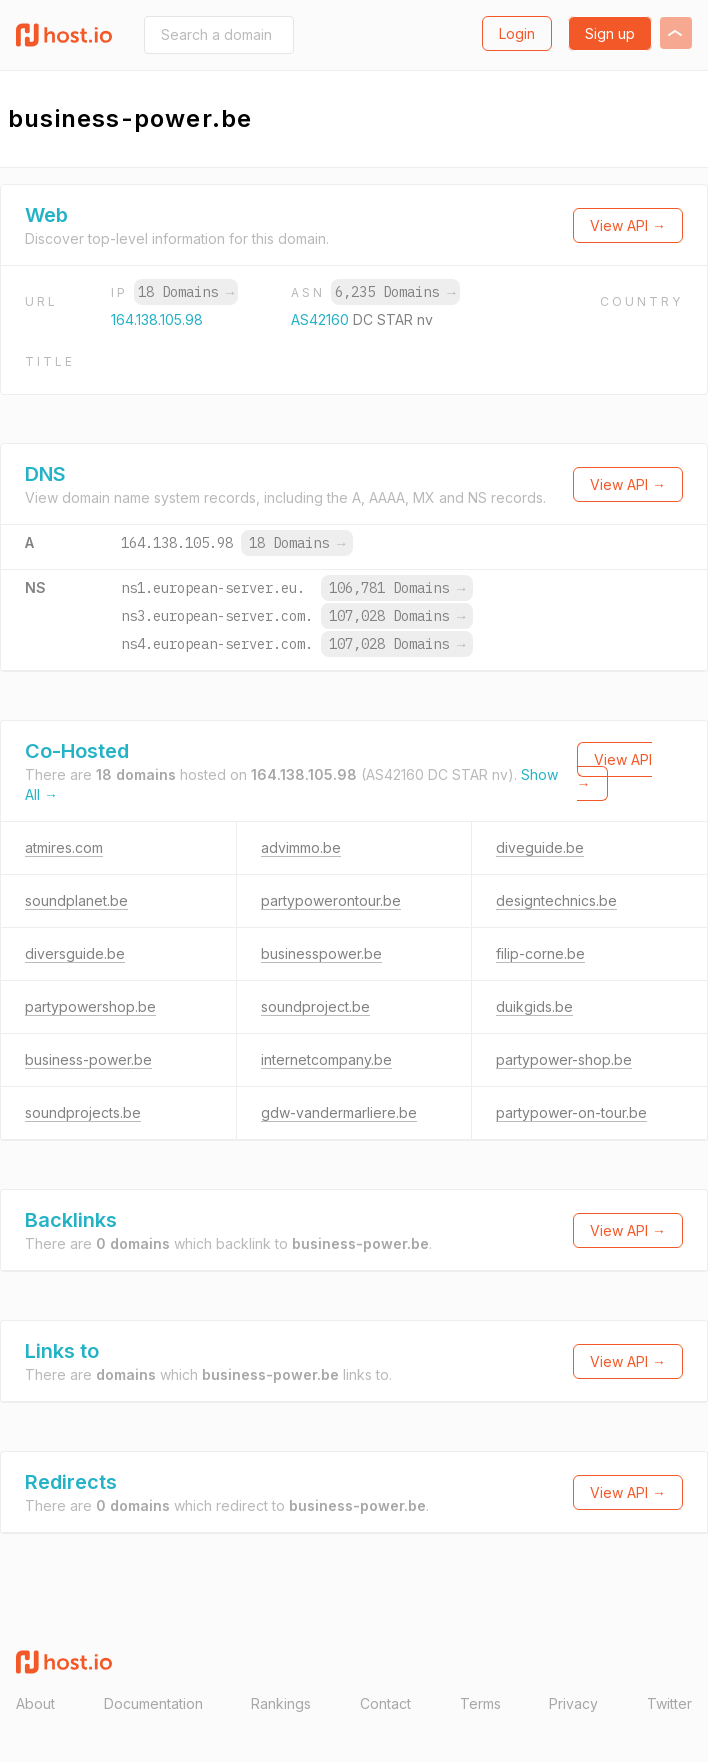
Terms (480, 1703)
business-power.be (88, 1059)
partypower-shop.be (564, 1059)
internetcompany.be (326, 1059)
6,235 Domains (395, 292)
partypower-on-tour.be (571, 1112)
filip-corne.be (540, 953)
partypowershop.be (90, 1006)
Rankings (281, 1703)
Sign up (610, 33)
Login (517, 33)
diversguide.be (75, 953)
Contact (385, 1703)
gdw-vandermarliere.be (339, 1112)
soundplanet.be (76, 900)
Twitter (669, 1703)
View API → (628, 225)
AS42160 (322, 319)
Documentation (153, 1703)
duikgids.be (534, 1006)
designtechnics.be (556, 900)
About (35, 1703)
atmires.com (64, 847)
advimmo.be (301, 847)
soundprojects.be (83, 1112)
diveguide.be (540, 847)
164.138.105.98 (157, 319)
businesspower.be (321, 953)
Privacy (573, 1703)
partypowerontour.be (331, 900)
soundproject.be (315, 1006)
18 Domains (186, 292)
